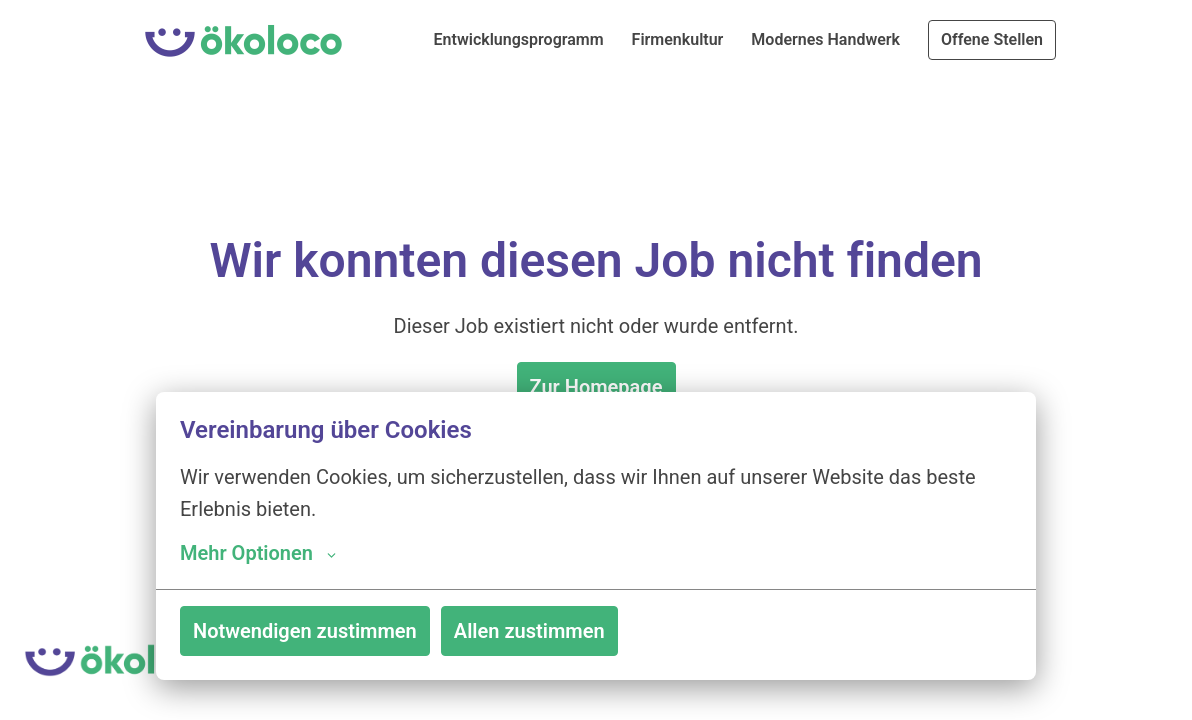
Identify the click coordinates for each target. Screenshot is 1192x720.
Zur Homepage (596, 387)
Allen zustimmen (529, 631)
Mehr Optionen (258, 553)
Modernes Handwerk (825, 39)
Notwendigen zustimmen (305, 631)
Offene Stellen (992, 39)
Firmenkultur (678, 39)
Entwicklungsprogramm (519, 39)
